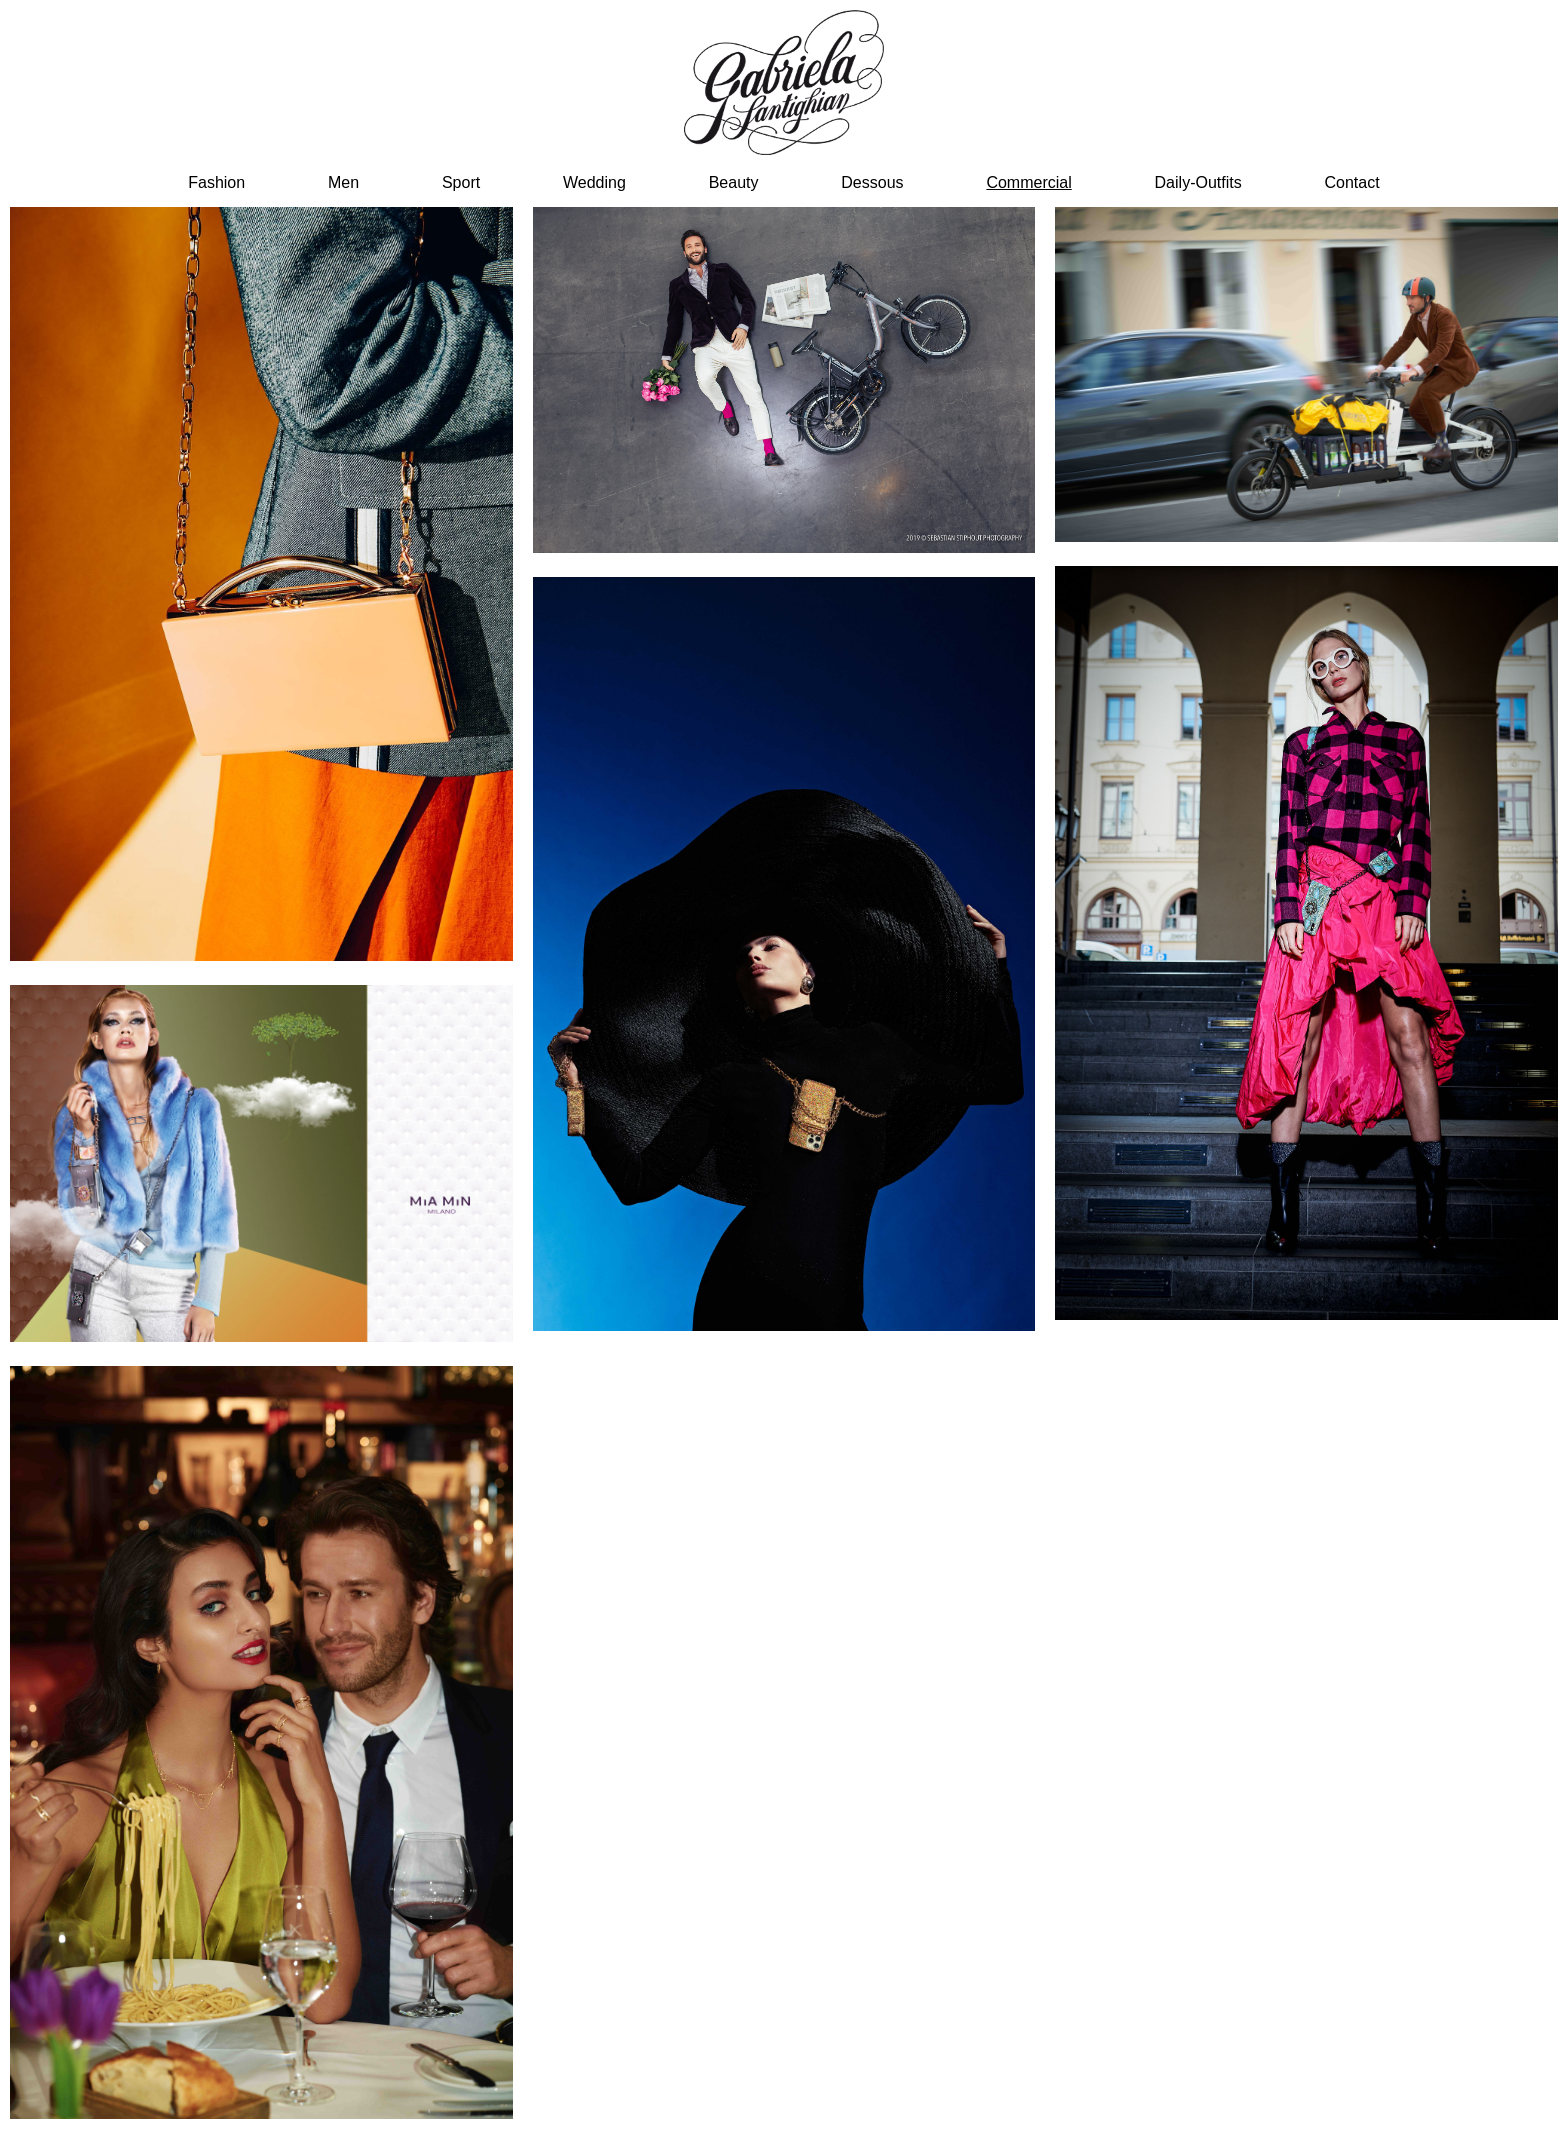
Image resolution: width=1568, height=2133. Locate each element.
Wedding (594, 182)
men (343, 182)
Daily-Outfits (1198, 182)
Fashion (216, 182)
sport (461, 182)
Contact (1352, 182)
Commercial (1028, 182)
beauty (734, 182)
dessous (872, 182)
